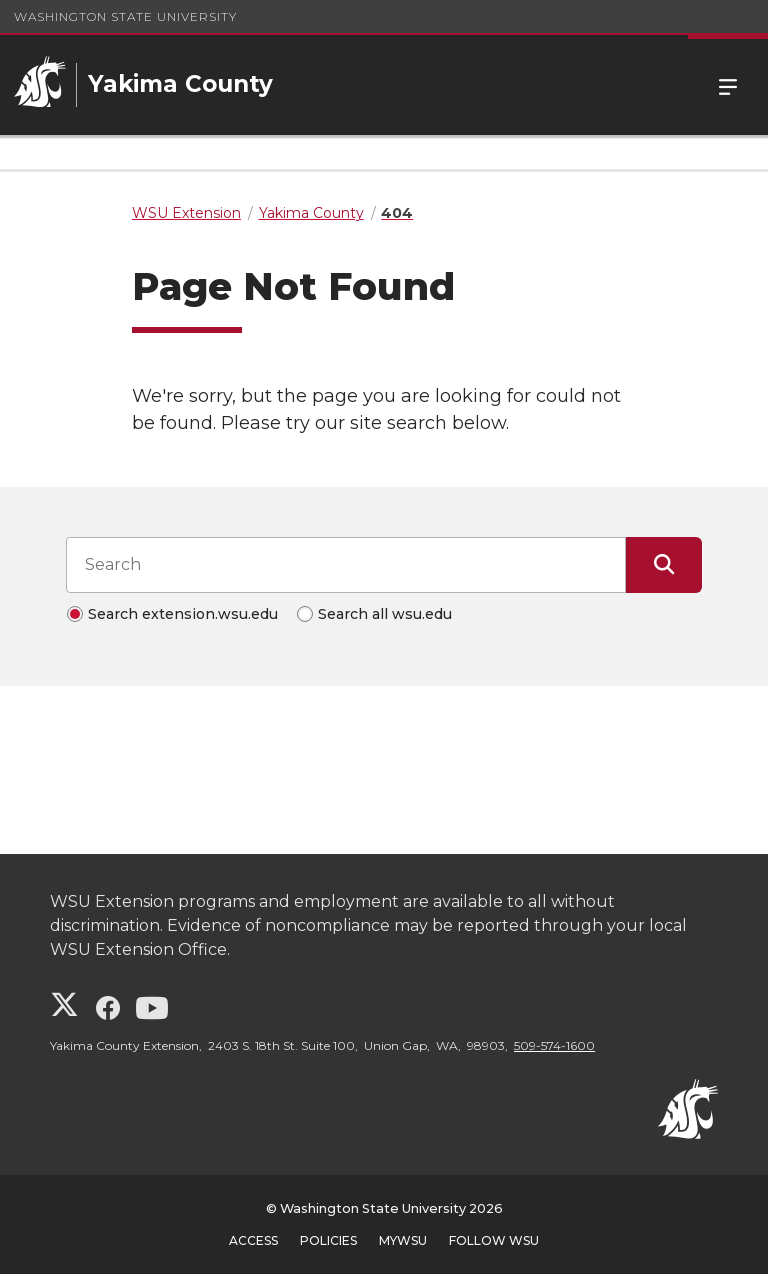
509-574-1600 (554, 1045)
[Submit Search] (664, 565)
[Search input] (346, 565)
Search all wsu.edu (385, 614)
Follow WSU (494, 1240)
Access (253, 1240)
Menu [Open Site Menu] (728, 85)
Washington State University (125, 16)
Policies (328, 1240)
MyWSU (403, 1240)
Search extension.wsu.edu (183, 614)
